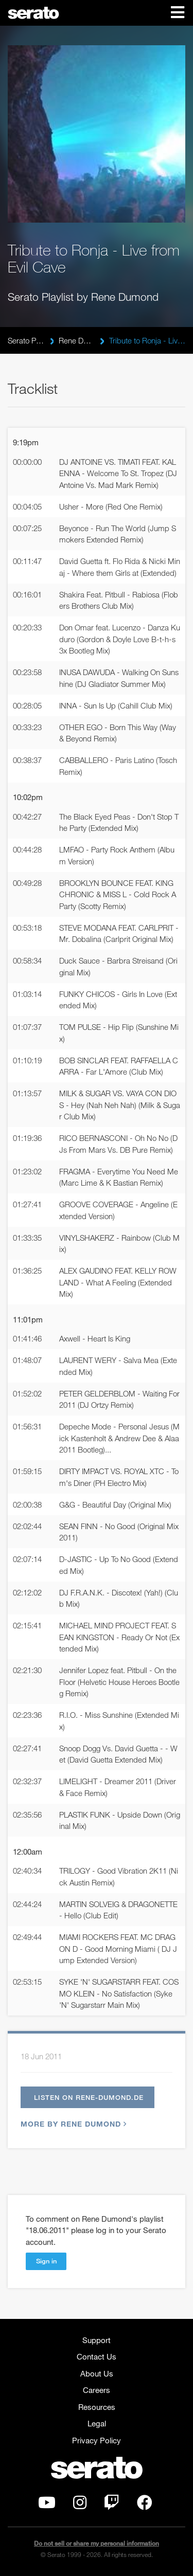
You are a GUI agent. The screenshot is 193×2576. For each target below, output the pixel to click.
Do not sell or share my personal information (96, 2543)
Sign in (46, 2261)
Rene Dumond (77, 340)
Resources (96, 2406)
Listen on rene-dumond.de (89, 2097)
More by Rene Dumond (72, 2123)
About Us (96, 2373)
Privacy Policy (96, 2440)
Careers (96, 2389)
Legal (96, 2423)
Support (96, 2340)
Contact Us (96, 2356)
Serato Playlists (26, 340)
